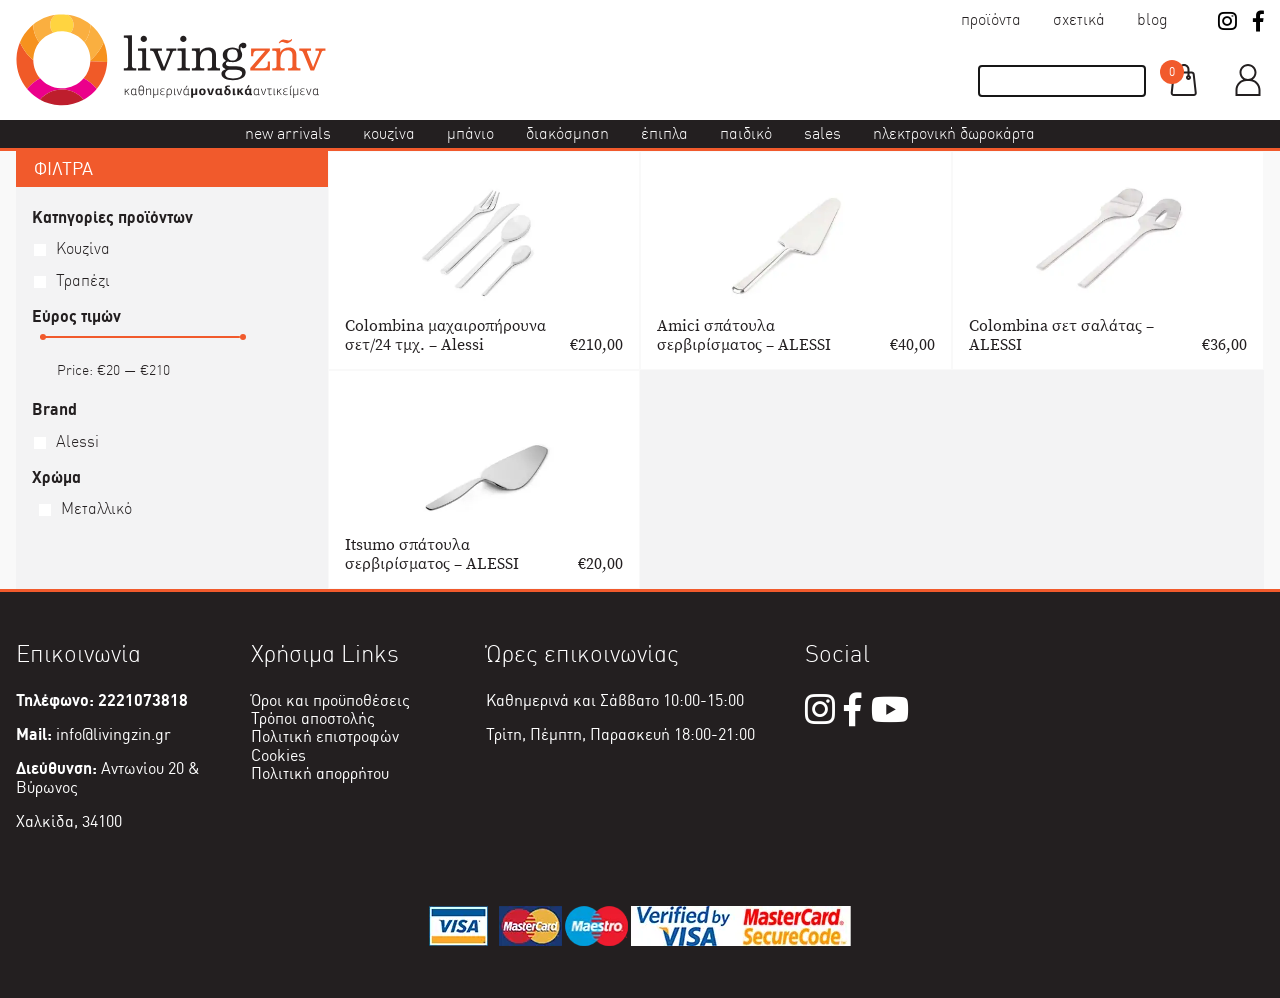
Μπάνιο (470, 133)
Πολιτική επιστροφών (325, 736)
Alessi (77, 441)
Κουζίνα (389, 133)
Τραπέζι (83, 280)
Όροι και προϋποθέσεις (330, 700)
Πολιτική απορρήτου (320, 773)
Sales (822, 133)
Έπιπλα (664, 133)
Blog (1152, 19)
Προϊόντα (991, 19)
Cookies (278, 755)
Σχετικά (1079, 19)
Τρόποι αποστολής (313, 718)
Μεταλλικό (96, 508)
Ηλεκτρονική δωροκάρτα (954, 133)
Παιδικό (746, 133)
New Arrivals (288, 133)
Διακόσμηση (567, 133)
